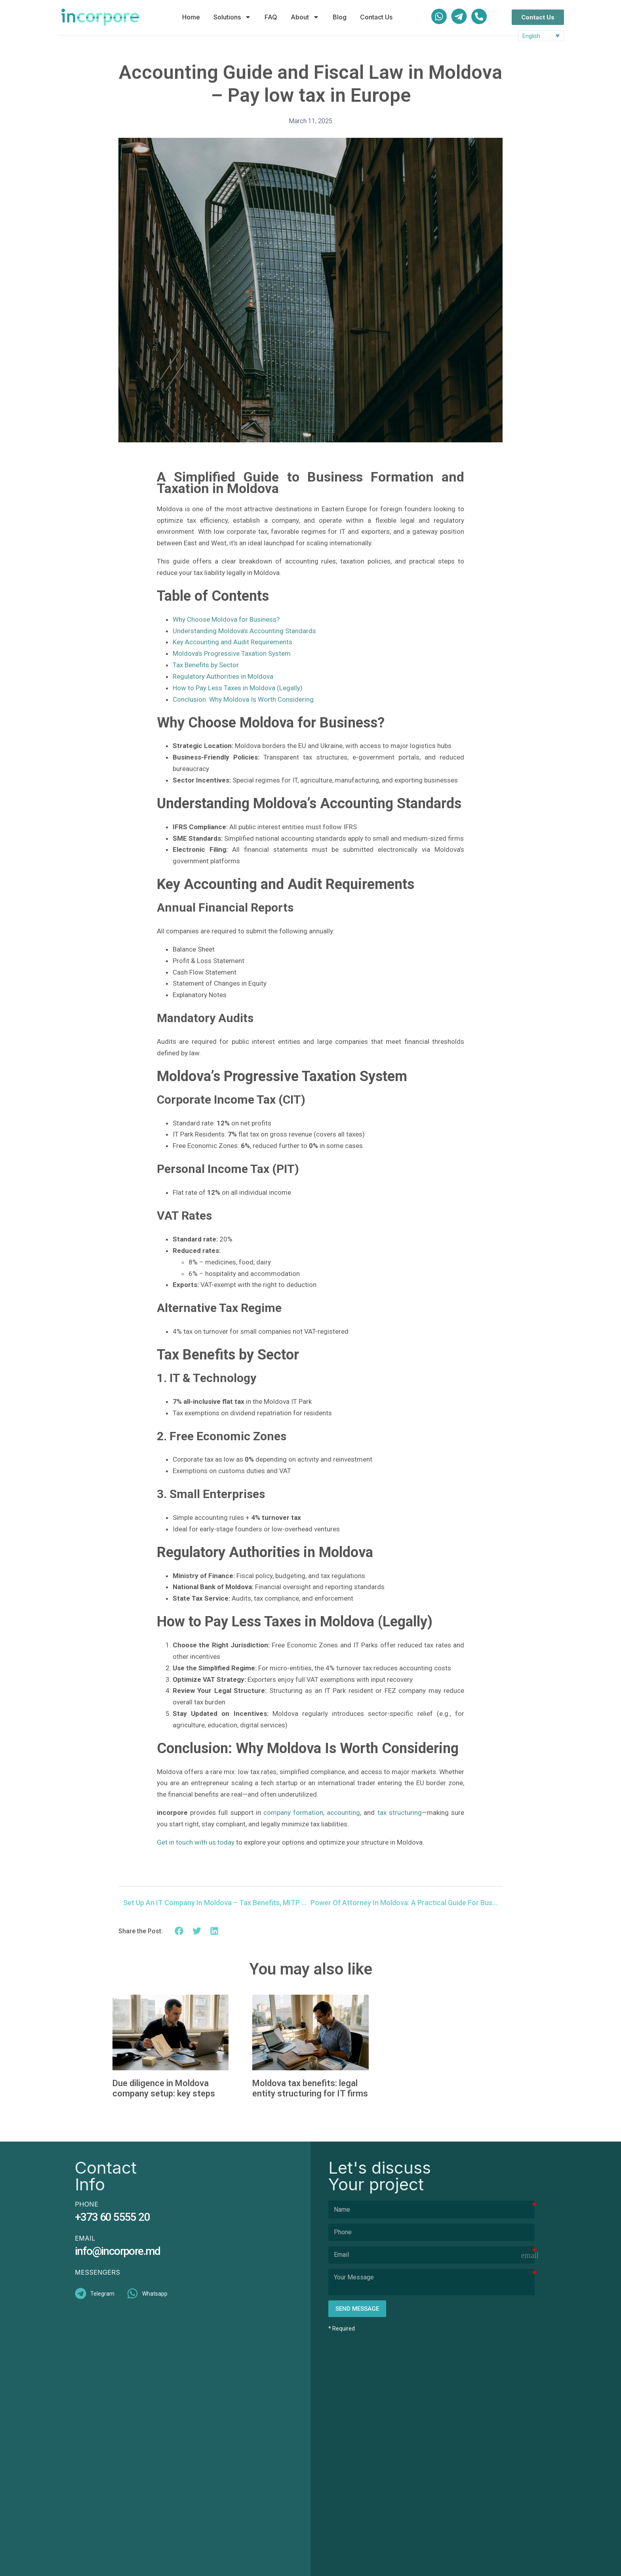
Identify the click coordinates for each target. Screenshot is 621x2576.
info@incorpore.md (117, 2251)
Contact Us (376, 17)
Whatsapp (155, 2293)
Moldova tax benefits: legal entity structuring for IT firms (310, 2088)
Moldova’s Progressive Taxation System (232, 653)
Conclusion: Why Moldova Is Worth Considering (243, 699)
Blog (340, 17)
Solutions (232, 17)
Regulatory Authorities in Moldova (223, 676)
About (305, 17)
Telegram (102, 2293)
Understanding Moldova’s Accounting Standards (244, 631)
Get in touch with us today (195, 1842)
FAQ (271, 17)
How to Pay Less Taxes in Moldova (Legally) (238, 688)
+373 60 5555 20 (112, 2217)
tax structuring (399, 1812)
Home (191, 17)
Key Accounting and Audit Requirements (232, 642)
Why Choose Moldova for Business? (226, 619)
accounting (343, 1812)
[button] (179, 1931)
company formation (293, 1812)
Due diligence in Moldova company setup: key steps (163, 2088)
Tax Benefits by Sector (206, 665)
